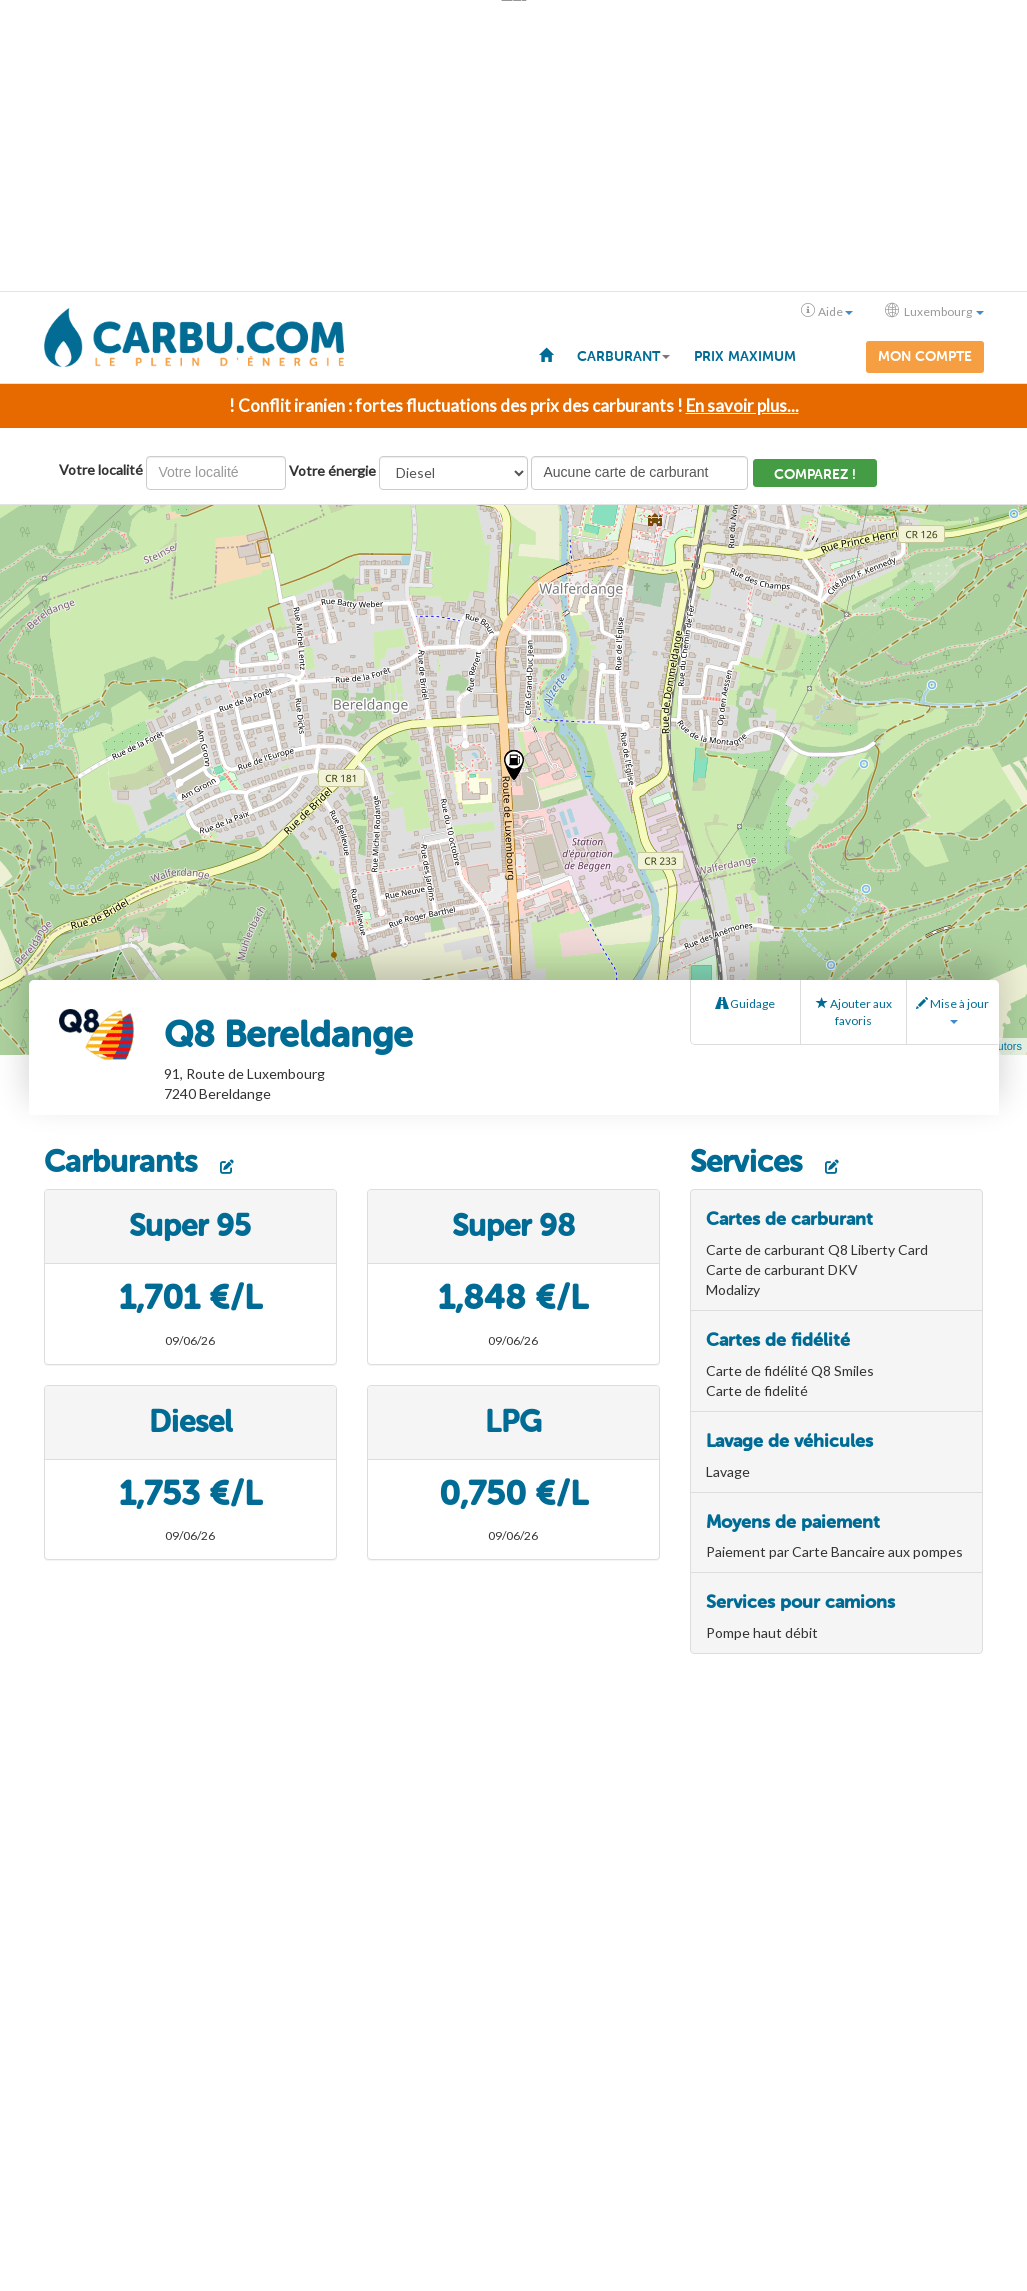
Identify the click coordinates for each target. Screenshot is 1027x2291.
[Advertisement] (514, 146)
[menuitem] (546, 354)
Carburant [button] (623, 356)
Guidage (745, 1003)
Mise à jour (952, 1010)
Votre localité (101, 469)
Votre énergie (332, 470)
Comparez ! (815, 474)
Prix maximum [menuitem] (745, 356)
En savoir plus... (742, 405)
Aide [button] (827, 311)
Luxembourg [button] (934, 311)
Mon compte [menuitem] (925, 356)
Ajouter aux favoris (854, 1012)
